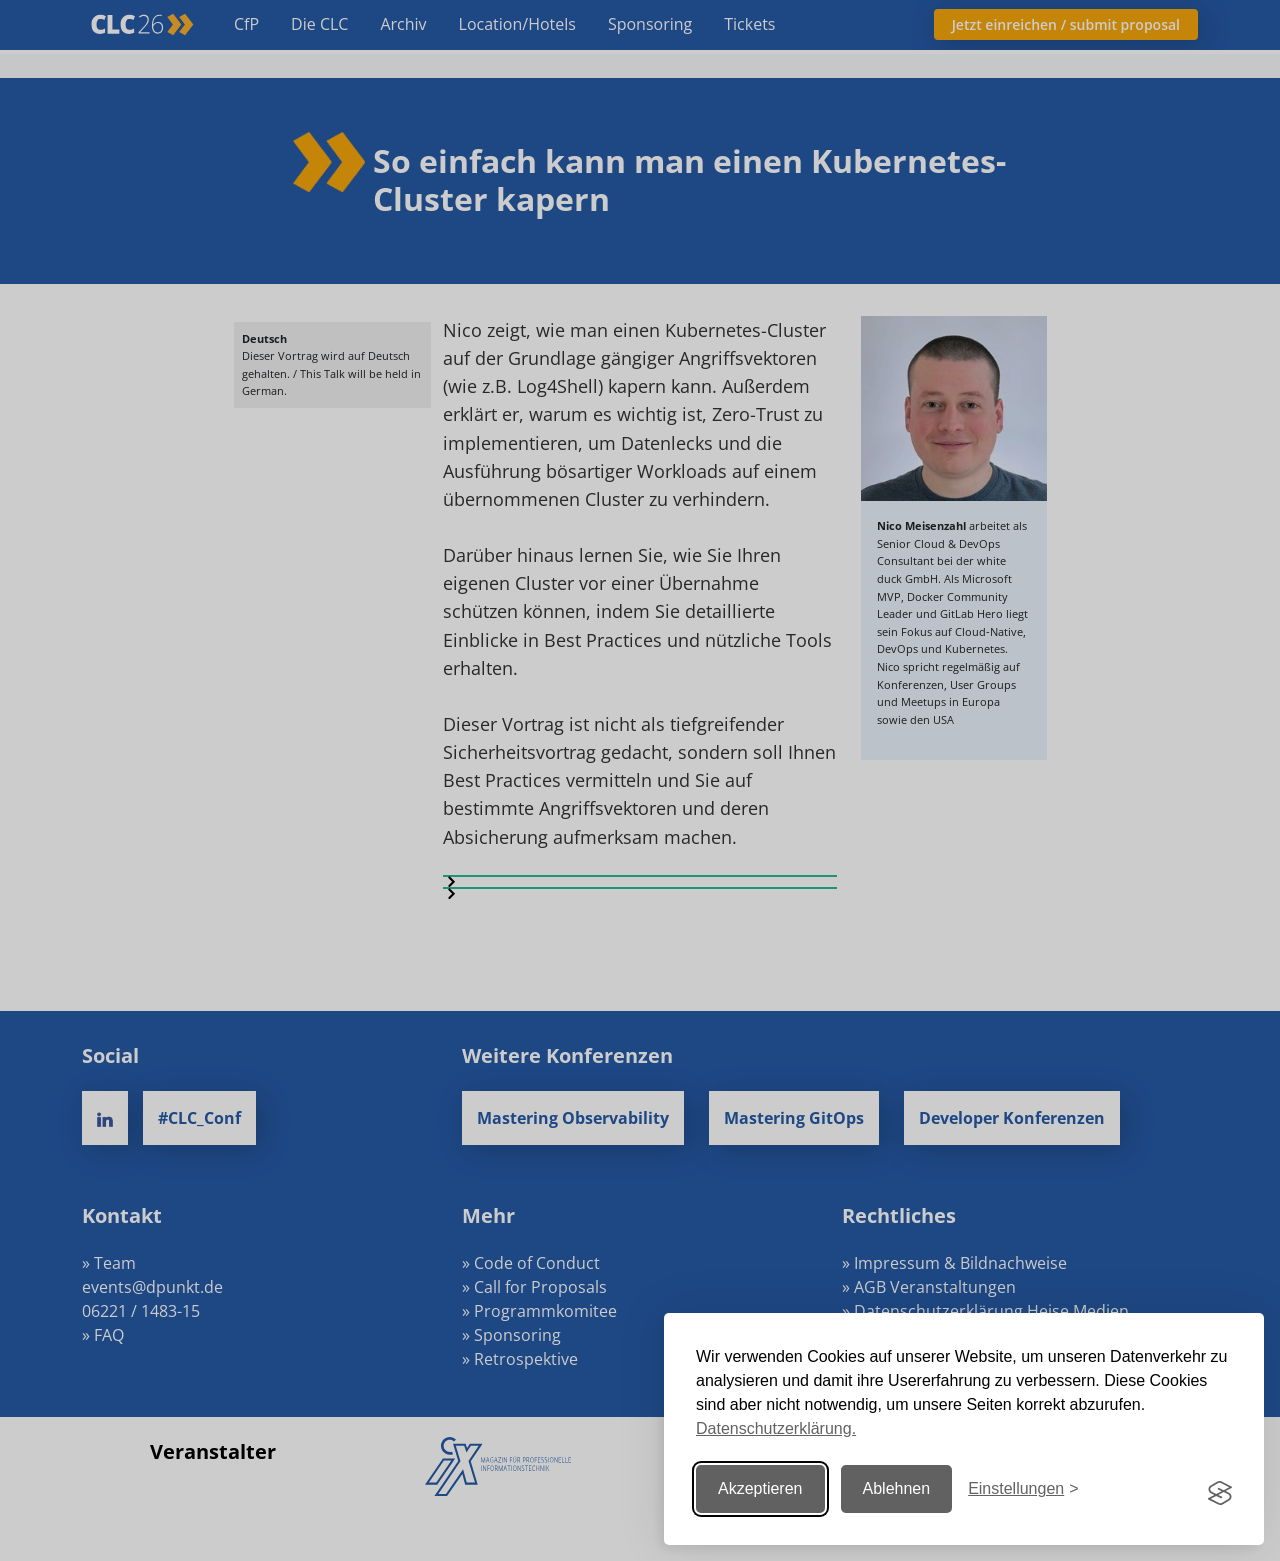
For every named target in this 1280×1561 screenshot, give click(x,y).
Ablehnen (897, 1488)
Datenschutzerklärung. (776, 1428)
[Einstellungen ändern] (1023, 1488)
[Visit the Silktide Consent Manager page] (1220, 1489)
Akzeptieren (760, 1488)
